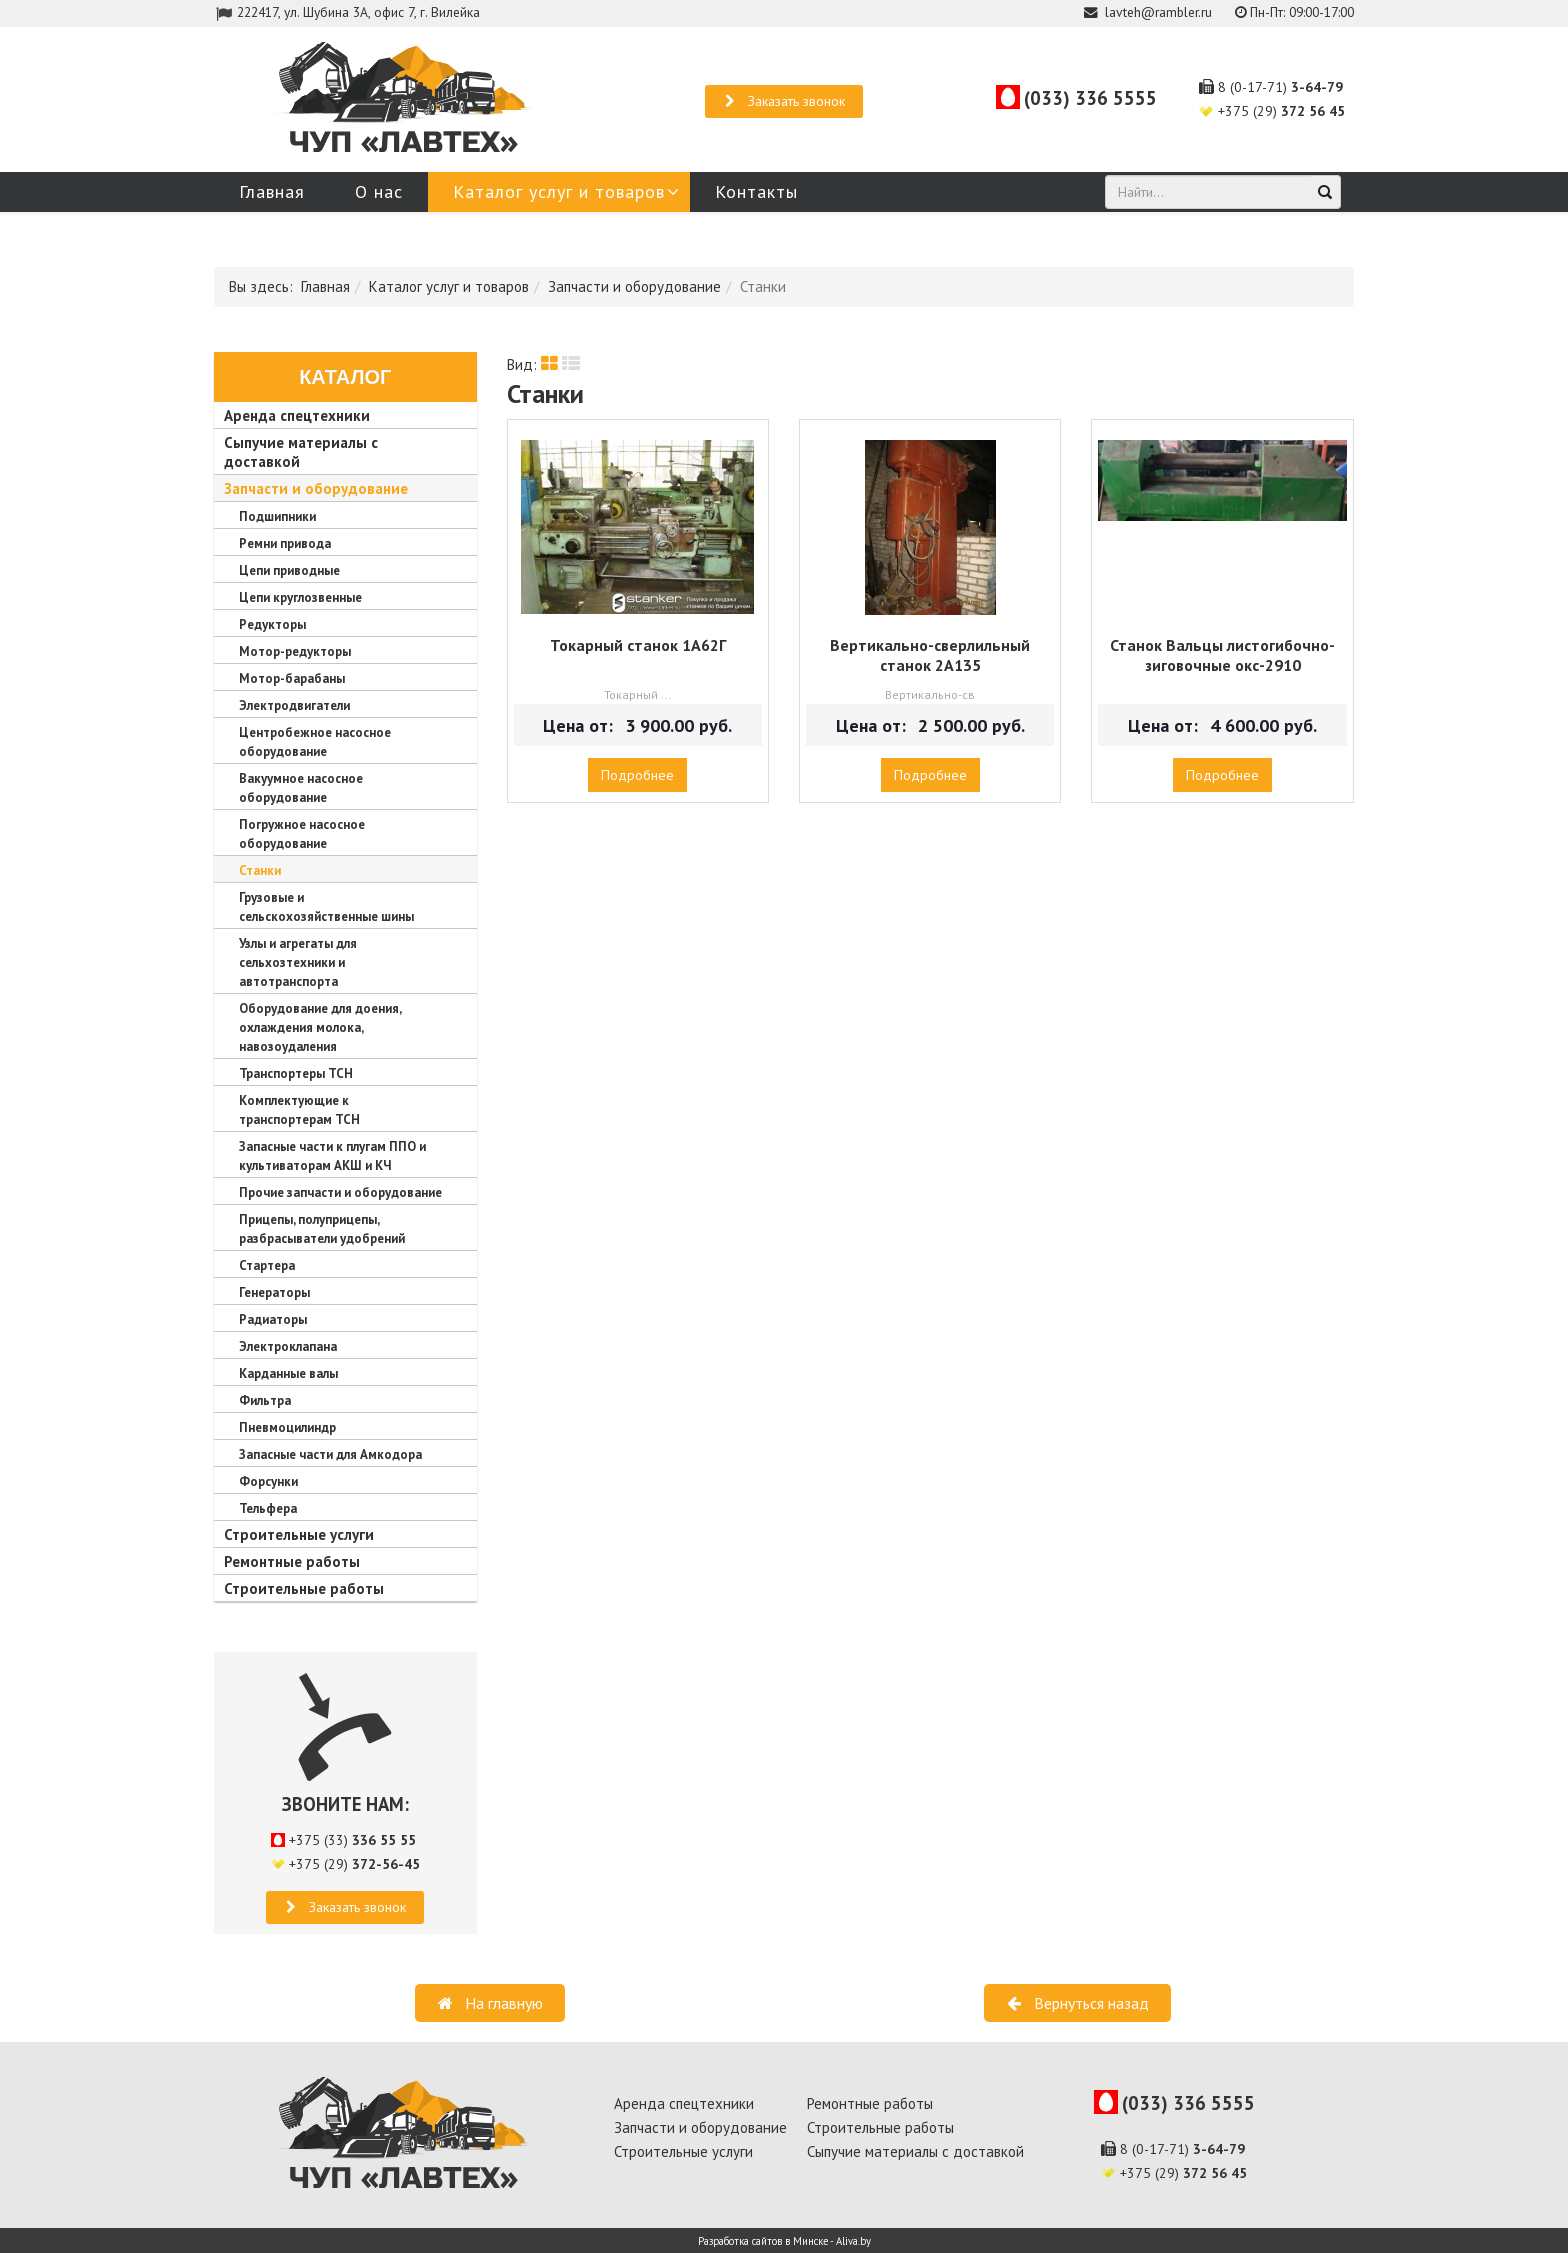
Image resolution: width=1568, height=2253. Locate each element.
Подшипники (277, 516)
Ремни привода (285, 543)
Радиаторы (273, 1319)
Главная (272, 191)
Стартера (267, 1265)
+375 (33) (352, 1840)
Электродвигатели (294, 705)
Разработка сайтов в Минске (763, 2241)
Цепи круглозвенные (300, 597)
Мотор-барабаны (292, 678)
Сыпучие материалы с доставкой (915, 2151)
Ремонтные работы (292, 1561)
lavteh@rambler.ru (1158, 12)
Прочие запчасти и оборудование (340, 1192)
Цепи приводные (289, 570)
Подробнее (637, 775)
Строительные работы (304, 1588)
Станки (260, 870)
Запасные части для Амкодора (330, 1454)
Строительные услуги (299, 1534)
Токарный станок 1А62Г (638, 645)
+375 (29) (1281, 111)
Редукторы (272, 624)
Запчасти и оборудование (634, 286)
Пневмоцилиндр (287, 1427)
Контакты (756, 191)
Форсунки (268, 1481)
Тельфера (268, 1508)
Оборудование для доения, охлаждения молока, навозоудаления (320, 1027)
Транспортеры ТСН (296, 1073)
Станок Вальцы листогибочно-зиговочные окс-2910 (1222, 655)
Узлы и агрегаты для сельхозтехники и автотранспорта (298, 962)
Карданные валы (288, 1373)
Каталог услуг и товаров (559, 191)
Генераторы (274, 1292)
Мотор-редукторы (295, 651)
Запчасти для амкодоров (349, 231)
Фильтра (265, 1400)
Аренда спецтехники (297, 415)
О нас (379, 191)
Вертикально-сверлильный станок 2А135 (930, 655)
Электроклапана (288, 1346)
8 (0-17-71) (1280, 87)
